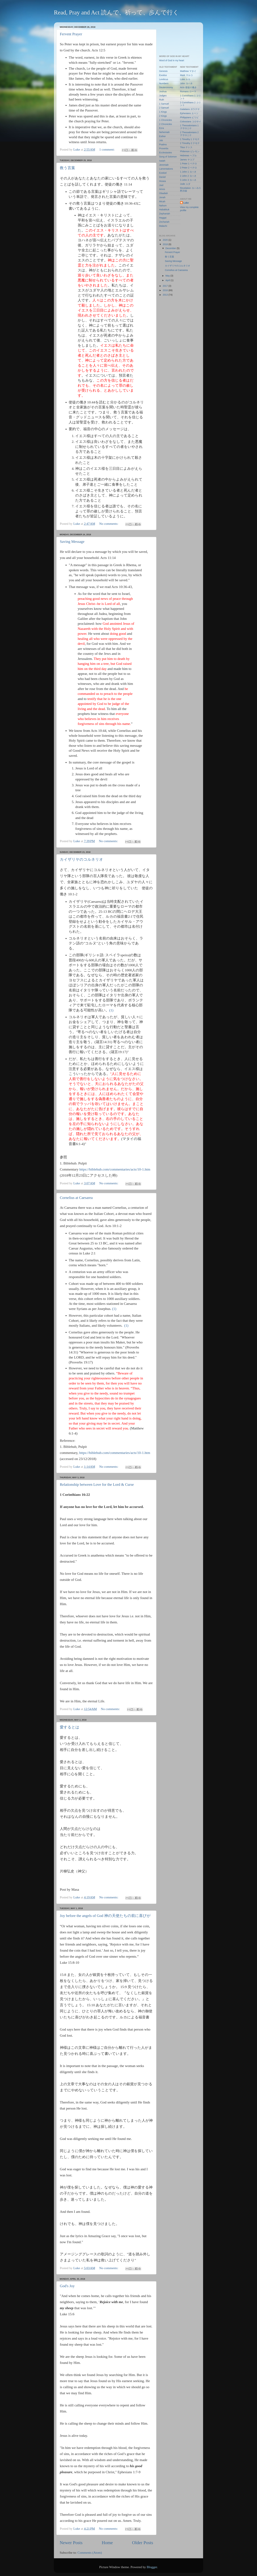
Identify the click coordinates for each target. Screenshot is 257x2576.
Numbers (163, 83)
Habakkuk (164, 209)
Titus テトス (186, 147)
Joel (161, 185)
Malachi (163, 226)
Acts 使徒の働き (188, 87)
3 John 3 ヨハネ (188, 180)
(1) (111, 1010)
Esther (162, 136)
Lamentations (166, 168)
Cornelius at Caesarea (76, 1198)
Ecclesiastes (165, 152)
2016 (165, 290)
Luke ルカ (185, 79)
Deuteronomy (166, 87)
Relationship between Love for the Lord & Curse (97, 1484)
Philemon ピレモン (189, 151)
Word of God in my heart (171, 60)
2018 (165, 244)
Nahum (163, 205)
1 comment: (107, 149)
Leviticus (163, 79)
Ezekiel (163, 173)
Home (107, 2542)
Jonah (162, 197)
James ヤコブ (187, 159)
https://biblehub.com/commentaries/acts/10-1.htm (114, 1169)
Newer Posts (71, 2542)
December (171, 248)
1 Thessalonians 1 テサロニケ (189, 127)
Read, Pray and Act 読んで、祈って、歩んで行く (116, 12)
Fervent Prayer (71, 34)
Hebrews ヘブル (188, 155)
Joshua (163, 91)
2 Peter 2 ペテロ (188, 167)
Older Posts (142, 2542)
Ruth (161, 99)
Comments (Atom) (90, 2552)
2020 (165, 240)
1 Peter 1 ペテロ (188, 163)
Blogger (152, 2567)
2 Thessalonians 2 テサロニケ (189, 133)
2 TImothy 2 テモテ (190, 143)
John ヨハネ (186, 83)
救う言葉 (67, 168)
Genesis (163, 71)
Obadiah (163, 193)
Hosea (162, 181)
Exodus (163, 75)
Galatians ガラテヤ (190, 109)
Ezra (161, 128)
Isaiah (162, 160)
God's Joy (67, 2286)
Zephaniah (164, 213)
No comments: (109, 523)
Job (161, 140)
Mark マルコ (186, 75)
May (167, 275)
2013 (165, 294)
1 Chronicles (165, 120)
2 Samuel (164, 107)
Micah (162, 201)
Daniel (162, 177)
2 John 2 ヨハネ (188, 176)
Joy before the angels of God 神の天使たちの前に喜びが (105, 1916)
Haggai (162, 217)
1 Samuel (164, 103)
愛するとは (69, 1727)
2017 (165, 286)
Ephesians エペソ (189, 113)
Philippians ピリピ (189, 117)
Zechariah (164, 222)
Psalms (163, 144)
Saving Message (72, 542)
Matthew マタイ (188, 71)
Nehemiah (164, 132)
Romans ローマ (188, 91)
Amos (162, 189)
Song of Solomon (168, 156)
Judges (163, 95)
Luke (186, 202)
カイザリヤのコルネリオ (81, 859)
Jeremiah (164, 165)
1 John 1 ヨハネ (188, 171)
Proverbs (163, 148)
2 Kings (163, 116)
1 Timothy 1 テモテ (189, 139)
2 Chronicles (165, 124)
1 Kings (163, 112)
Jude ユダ (185, 184)
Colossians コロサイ (190, 121)
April (168, 280)
